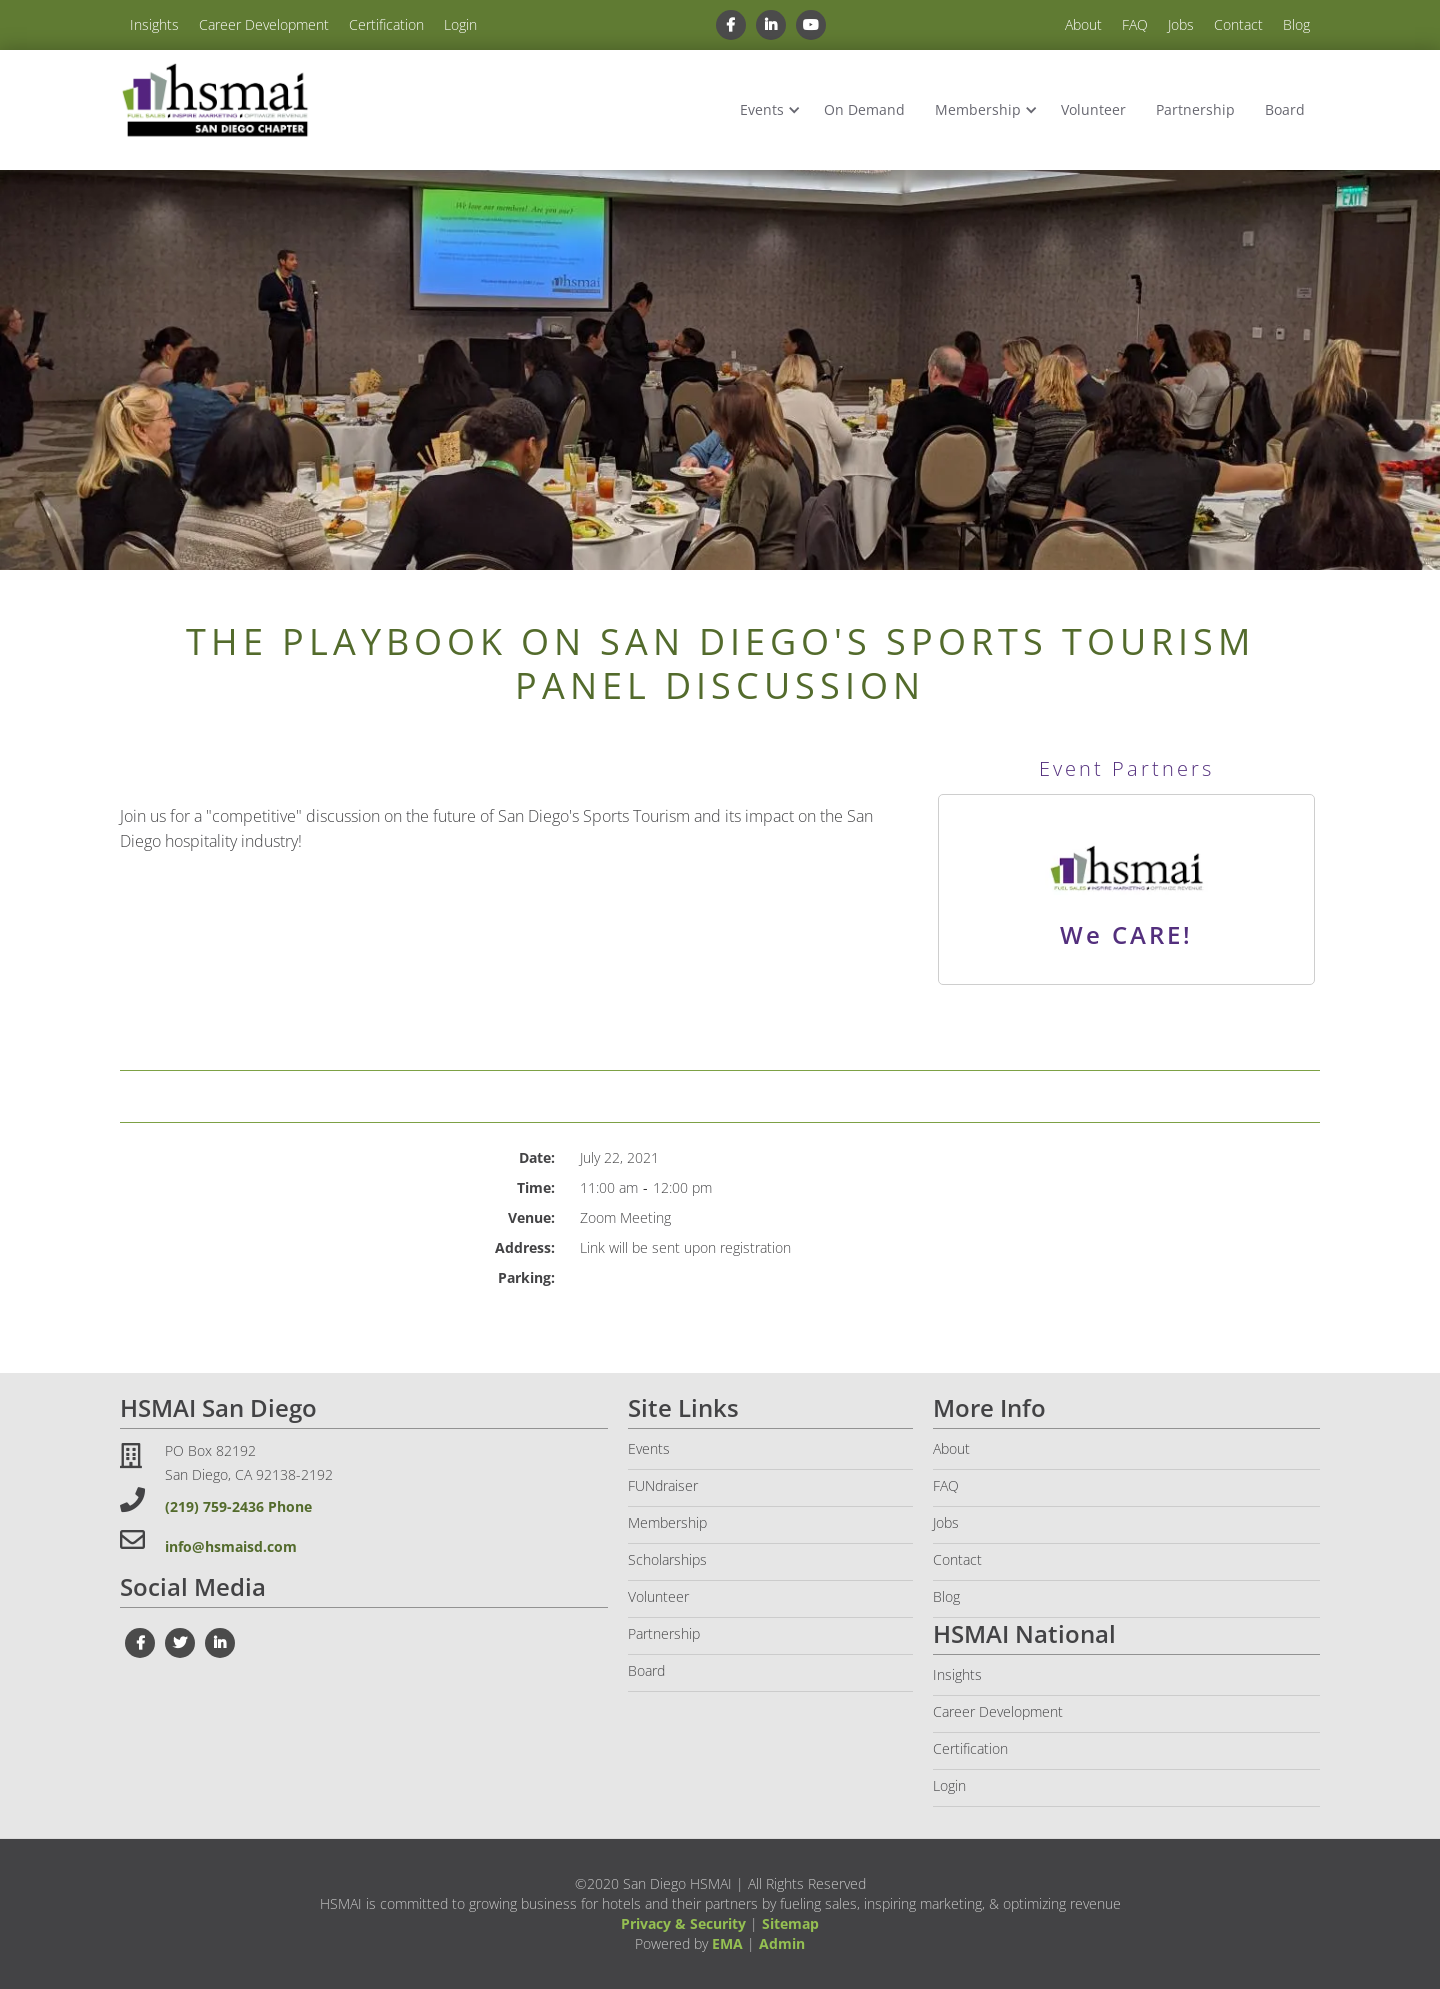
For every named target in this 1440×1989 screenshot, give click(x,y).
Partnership (1195, 109)
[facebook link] (730, 25)
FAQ (1135, 24)
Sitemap (790, 1923)
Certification (386, 24)
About (1083, 24)
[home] (215, 101)
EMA (727, 1943)
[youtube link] (811, 25)
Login (460, 24)
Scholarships (667, 1559)
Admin (782, 1943)
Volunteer (1093, 109)
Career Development (264, 24)
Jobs (1181, 24)
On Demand (864, 109)
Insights (154, 24)
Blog (1296, 24)
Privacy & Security (683, 1923)
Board (1285, 109)
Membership (978, 109)
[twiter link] (180, 1643)
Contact (1238, 24)
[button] (767, 110)
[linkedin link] (771, 25)
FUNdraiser (663, 1485)
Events (762, 109)
